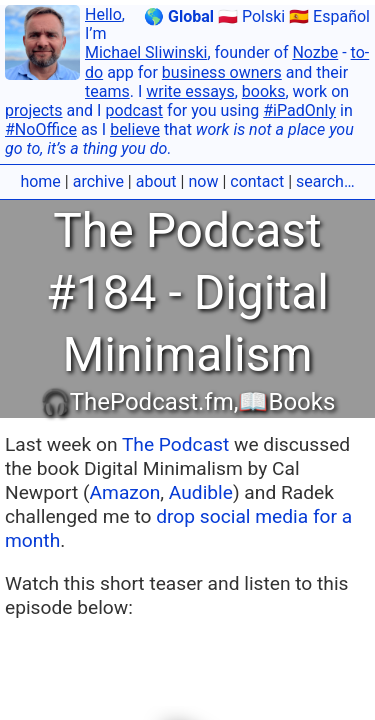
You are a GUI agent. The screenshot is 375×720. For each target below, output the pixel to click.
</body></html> (187, 360)
